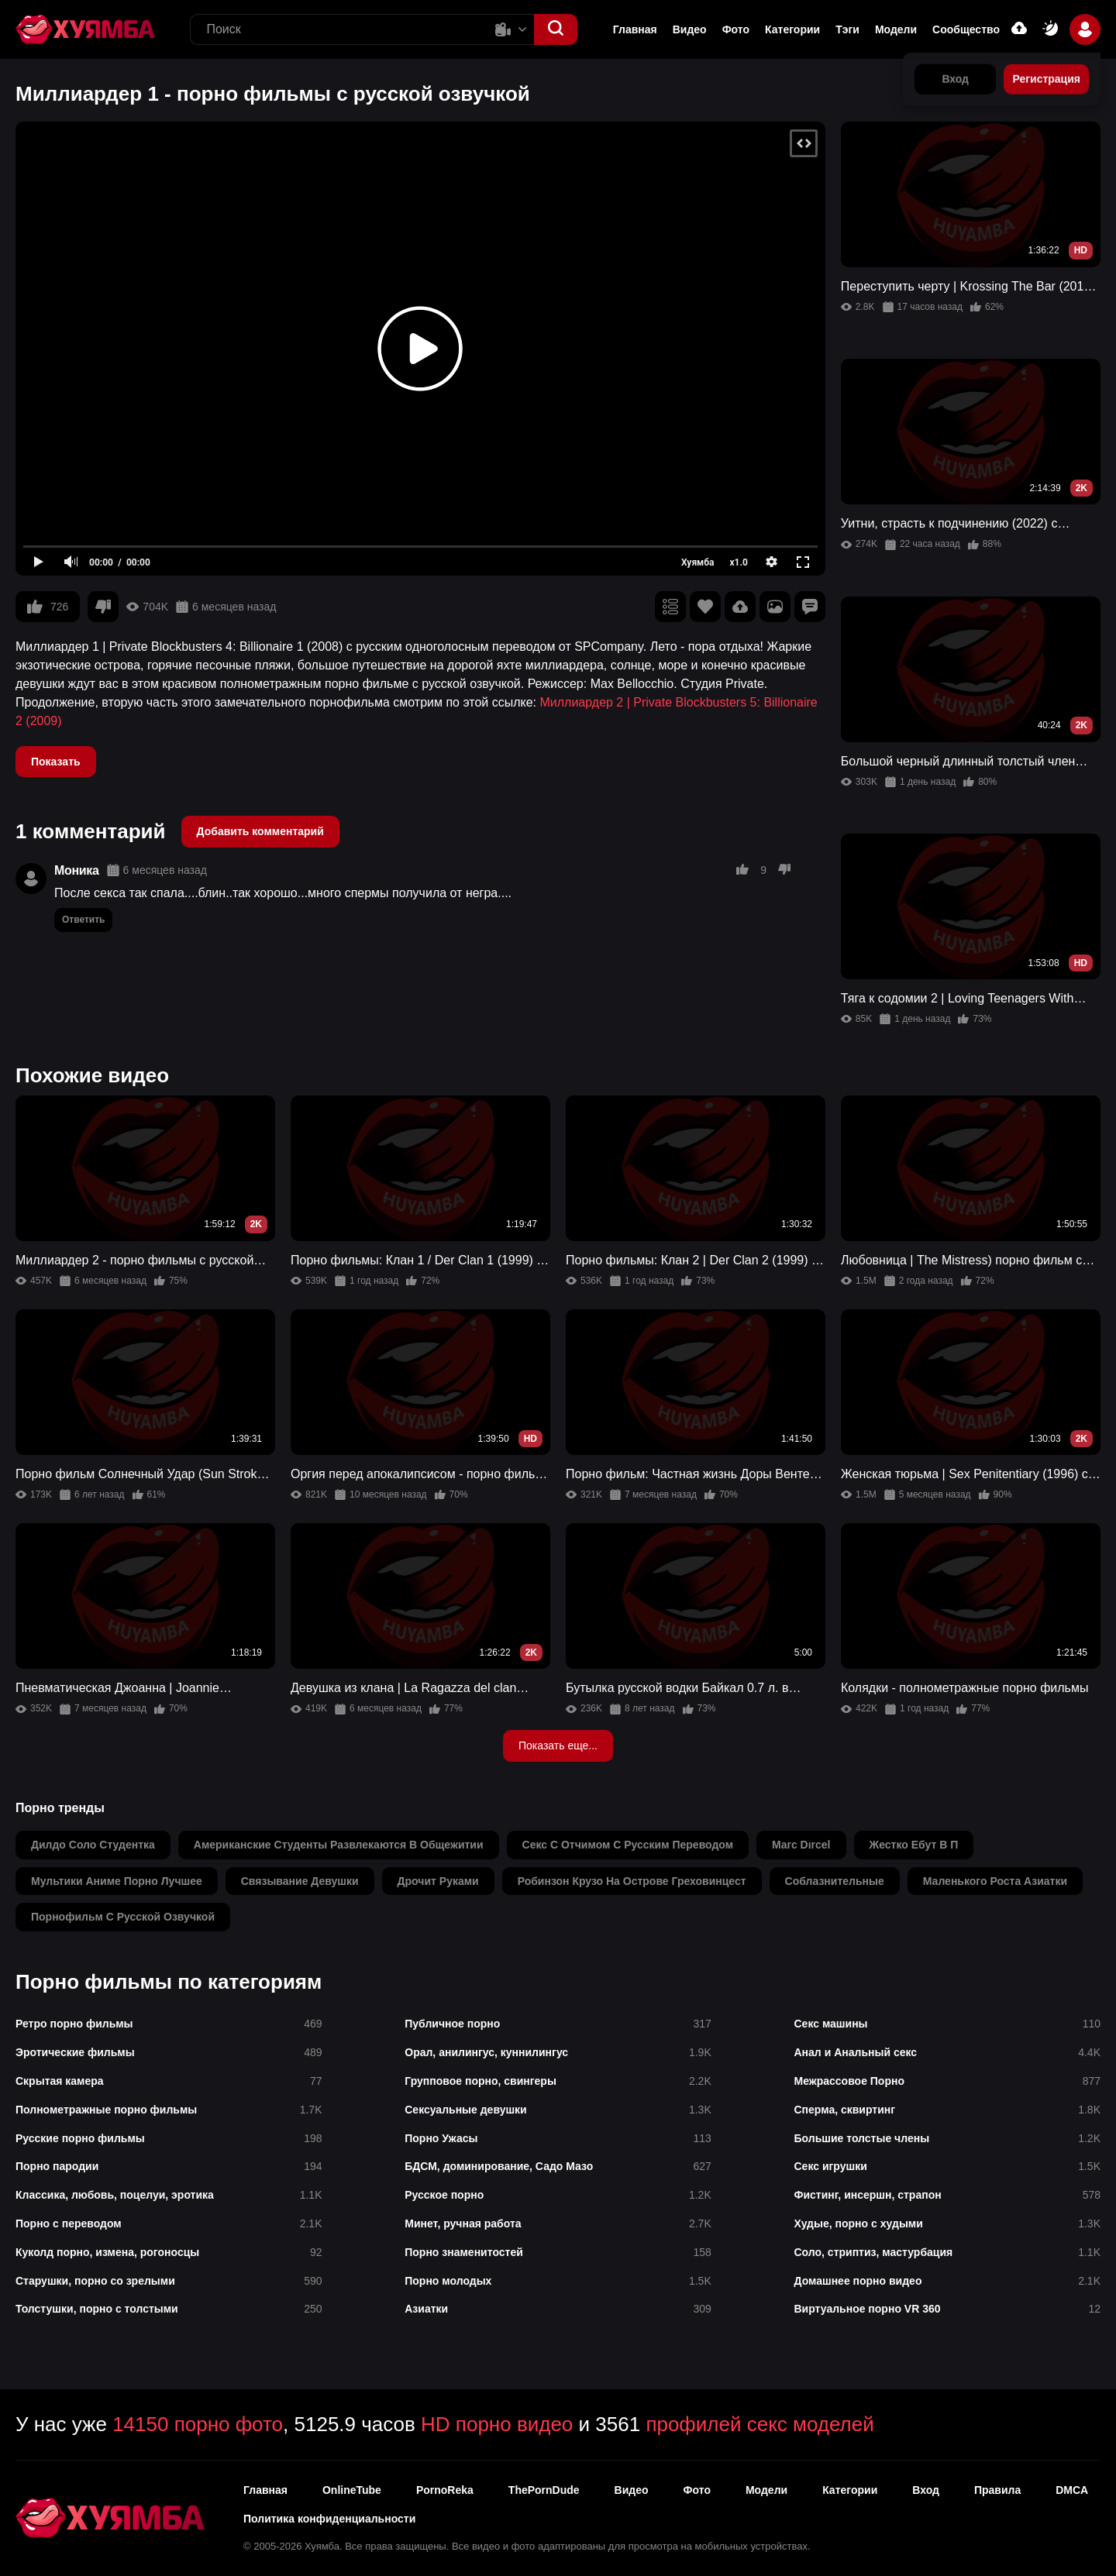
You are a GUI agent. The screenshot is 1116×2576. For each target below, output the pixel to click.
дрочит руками (438, 1881)
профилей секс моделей (759, 2424)
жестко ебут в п (914, 1844)
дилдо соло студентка (93, 1844)
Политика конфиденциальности (329, 2518)
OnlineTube (351, 2490)
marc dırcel (801, 1844)
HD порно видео (497, 2424)
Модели (896, 29)
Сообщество (966, 29)
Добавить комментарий (260, 831)
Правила (997, 2490)
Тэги (847, 29)
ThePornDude (544, 2490)
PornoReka (445, 2490)
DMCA (1072, 2490)
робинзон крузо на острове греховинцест (632, 1881)
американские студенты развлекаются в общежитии (339, 1844)
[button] (555, 29)
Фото (735, 29)
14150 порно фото (197, 2424)
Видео (690, 29)
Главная (635, 29)
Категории (792, 29)
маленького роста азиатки (995, 1881)
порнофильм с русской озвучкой (123, 1917)
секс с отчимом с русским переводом (627, 1844)
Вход (925, 2490)
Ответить (83, 919)
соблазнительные (834, 1881)
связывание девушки (300, 1881)
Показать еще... (558, 1745)
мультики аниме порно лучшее (116, 1881)
